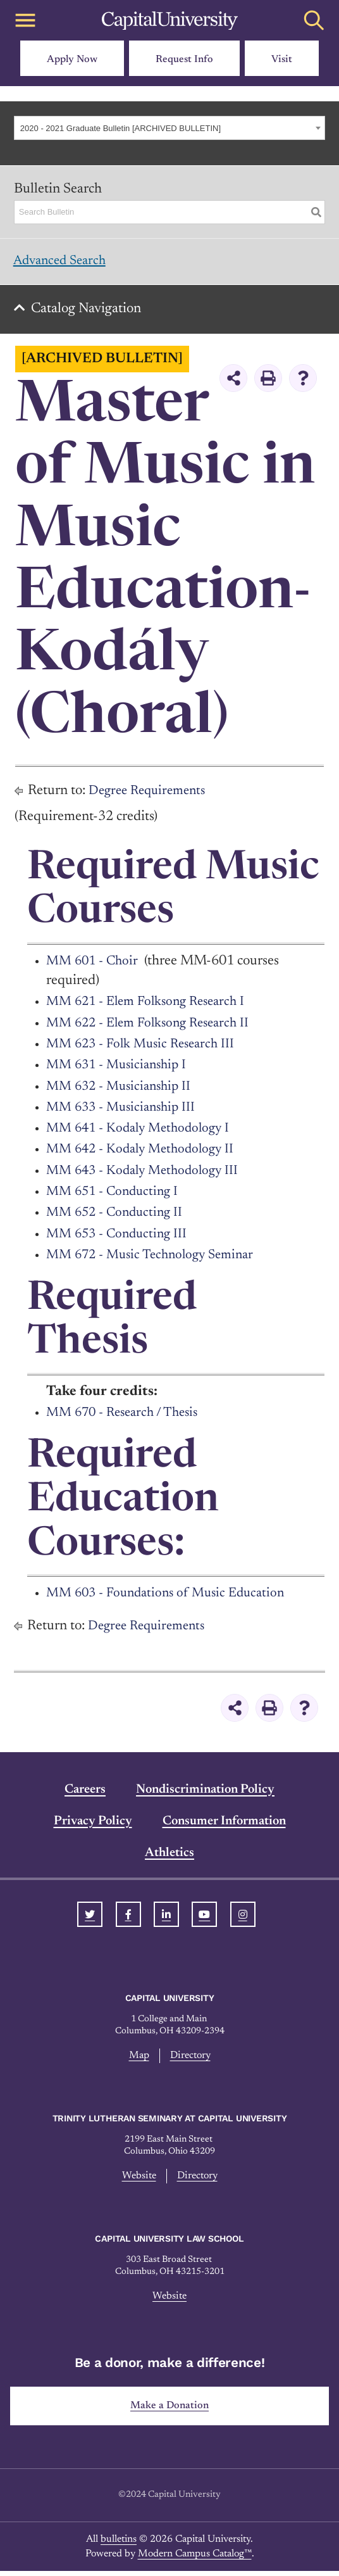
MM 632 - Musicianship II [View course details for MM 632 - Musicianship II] (122, 1091)
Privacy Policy (93, 1825)
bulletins (119, 2545)
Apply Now (72, 59)
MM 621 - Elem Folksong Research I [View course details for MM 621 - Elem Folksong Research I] (152, 1006)
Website (138, 2181)
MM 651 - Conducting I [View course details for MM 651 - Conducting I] (115, 1196)
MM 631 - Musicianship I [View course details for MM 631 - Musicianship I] (120, 1069)
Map (138, 2060)
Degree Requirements (151, 795)
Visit (281, 59)
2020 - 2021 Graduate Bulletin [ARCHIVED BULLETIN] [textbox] (120, 128)
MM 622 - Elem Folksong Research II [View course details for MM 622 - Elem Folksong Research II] (154, 1028)
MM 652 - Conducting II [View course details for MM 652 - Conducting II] (118, 1217)
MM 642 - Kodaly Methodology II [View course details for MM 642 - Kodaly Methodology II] (144, 1154)
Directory (190, 2060)
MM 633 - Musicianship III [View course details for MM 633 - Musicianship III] (125, 1112)
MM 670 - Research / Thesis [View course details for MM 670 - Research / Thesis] (127, 1417)
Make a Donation (169, 2411)
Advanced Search (63, 262)
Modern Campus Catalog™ (195, 2559)
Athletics (169, 1857)
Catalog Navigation (89, 313)
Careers (85, 1794)
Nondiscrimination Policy (205, 1794)
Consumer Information (224, 1825)
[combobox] (169, 128)
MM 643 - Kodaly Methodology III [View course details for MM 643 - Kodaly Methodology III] (146, 1175)
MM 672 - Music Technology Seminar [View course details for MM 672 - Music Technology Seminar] (155, 1259)
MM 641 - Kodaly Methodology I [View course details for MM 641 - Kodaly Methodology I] (142, 1133)
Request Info (184, 59)
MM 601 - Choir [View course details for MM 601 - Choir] (94, 966)
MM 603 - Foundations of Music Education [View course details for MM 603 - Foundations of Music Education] (171, 1598)
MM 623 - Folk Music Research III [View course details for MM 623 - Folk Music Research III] (145, 1049)
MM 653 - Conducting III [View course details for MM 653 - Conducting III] (120, 1239)
